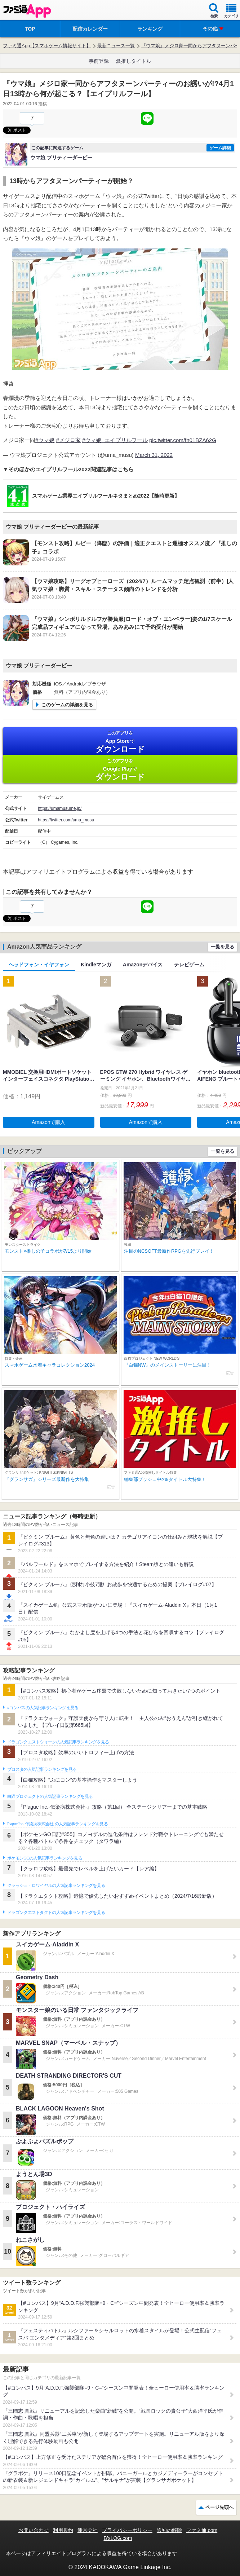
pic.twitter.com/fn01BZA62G (182, 440)
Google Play (120, 769)
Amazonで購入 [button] (48, 1122)
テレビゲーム (189, 964)
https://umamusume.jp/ (59, 808)
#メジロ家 (68, 440)
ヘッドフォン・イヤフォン (39, 964)
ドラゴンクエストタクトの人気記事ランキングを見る (56, 1912)
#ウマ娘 (44, 440)
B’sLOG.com (117, 2538)
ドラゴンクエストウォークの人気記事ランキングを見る (58, 1742)
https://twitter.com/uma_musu (66, 819)
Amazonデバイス (143, 964)
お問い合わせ (33, 2530)
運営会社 (87, 2530)
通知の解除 (169, 2530)
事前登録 (99, 61)
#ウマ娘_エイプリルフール (115, 440)
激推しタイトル (133, 61)
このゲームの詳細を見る (67, 704)
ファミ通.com (201, 2530)
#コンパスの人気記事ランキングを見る (42, 1708)
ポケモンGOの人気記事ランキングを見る (44, 1858)
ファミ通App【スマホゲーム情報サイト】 (47, 45)
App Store (120, 742)
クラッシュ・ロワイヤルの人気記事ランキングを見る (56, 1885)
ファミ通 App (27, 11)
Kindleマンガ (96, 964)
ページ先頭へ (219, 2507)
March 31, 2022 (154, 455)
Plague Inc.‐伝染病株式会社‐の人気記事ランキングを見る (57, 1824)
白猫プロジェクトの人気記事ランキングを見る (50, 1796)
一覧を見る (222, 946)
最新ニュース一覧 (116, 45)
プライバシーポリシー (127, 2530)
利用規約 (63, 2530)
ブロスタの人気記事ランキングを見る (41, 1769)
